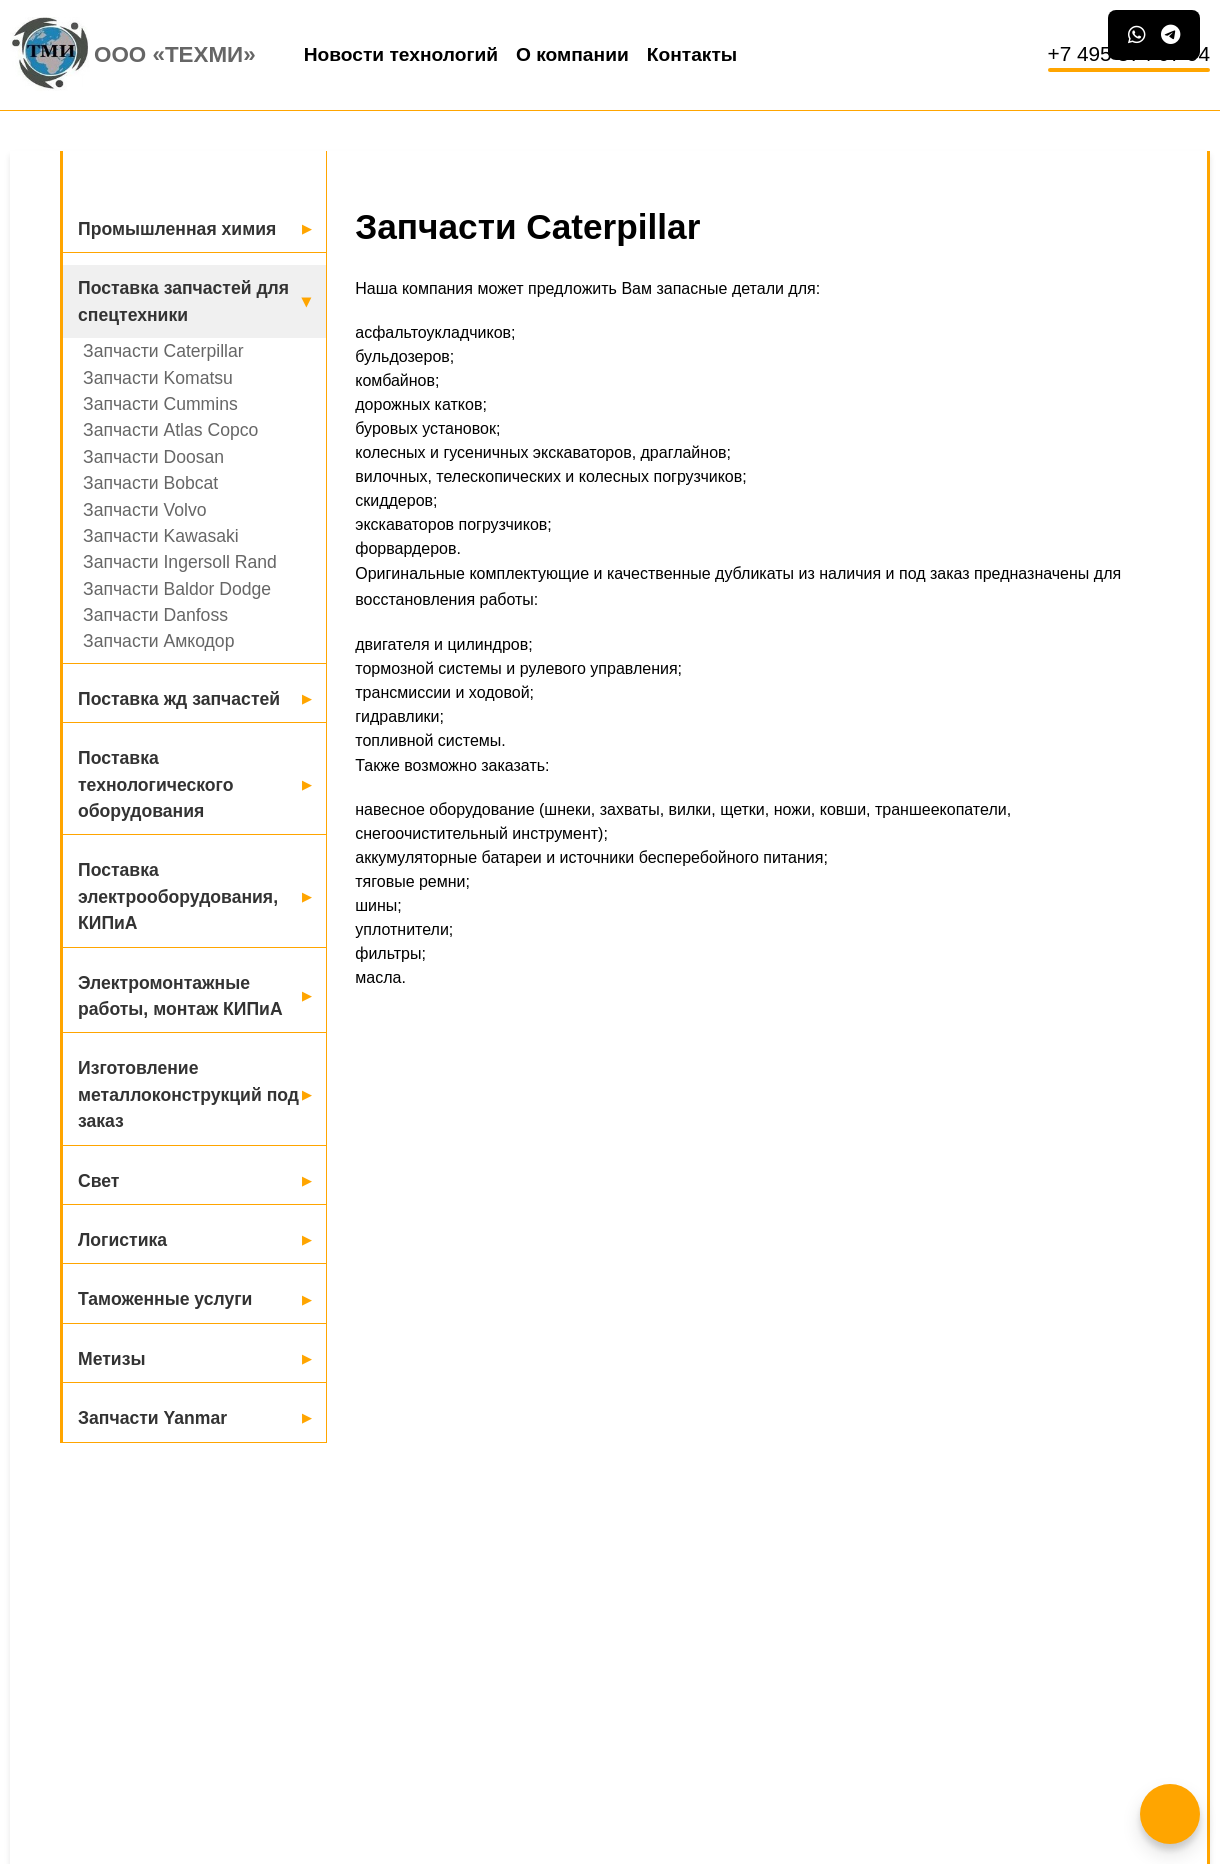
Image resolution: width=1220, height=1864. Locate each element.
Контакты (692, 54)
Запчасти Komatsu (158, 378)
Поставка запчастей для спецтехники (183, 301)
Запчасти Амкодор (158, 641)
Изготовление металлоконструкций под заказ (188, 1094)
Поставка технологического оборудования (155, 784)
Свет (98, 1181)
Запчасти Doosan (153, 457)
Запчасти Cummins (160, 404)
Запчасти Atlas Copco (170, 430)
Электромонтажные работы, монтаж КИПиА (180, 996)
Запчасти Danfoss (155, 615)
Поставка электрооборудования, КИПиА (178, 896)
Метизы (111, 1359)
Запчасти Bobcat (150, 483)
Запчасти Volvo (145, 510)
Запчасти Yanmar (152, 1418)
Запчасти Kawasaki (161, 536)
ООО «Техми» (175, 54)
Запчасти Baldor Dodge (177, 589)
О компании (572, 54)
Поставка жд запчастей (179, 699)
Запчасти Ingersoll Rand (180, 562)
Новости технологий (401, 54)
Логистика (122, 1240)
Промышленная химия (177, 229)
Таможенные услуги (165, 1299)
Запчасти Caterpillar (163, 351)
